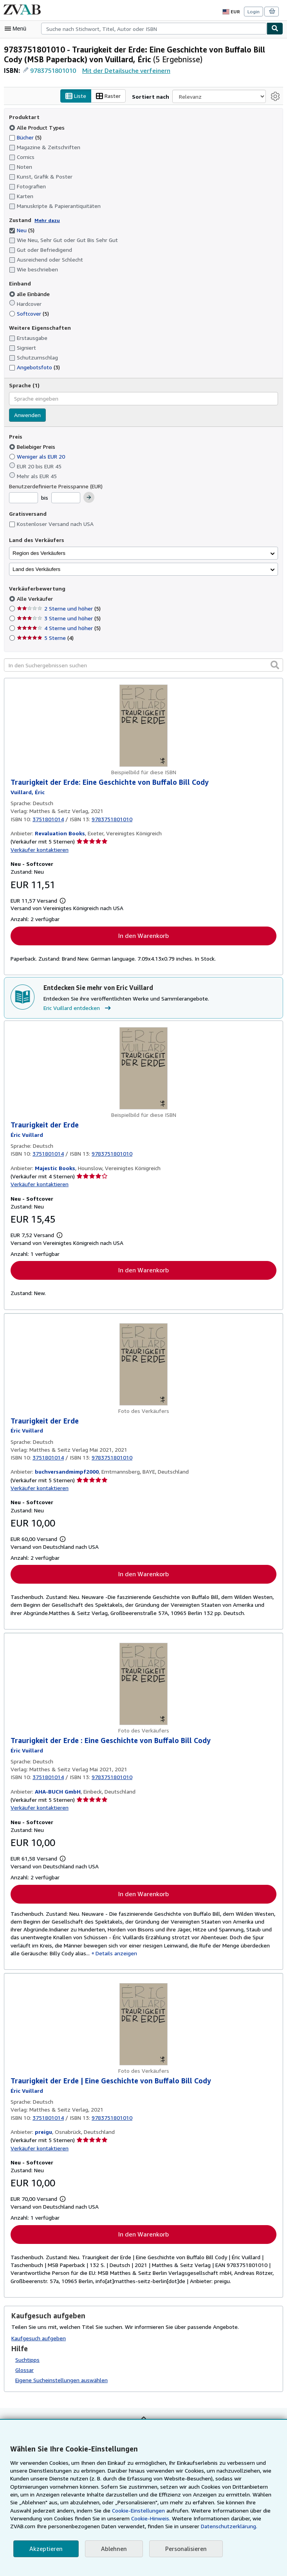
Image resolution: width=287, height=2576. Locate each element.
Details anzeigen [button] (108, 1956)
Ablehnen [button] (111, 2548)
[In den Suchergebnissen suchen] (143, 665)
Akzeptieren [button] (44, 2548)
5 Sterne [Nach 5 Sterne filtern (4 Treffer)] (45, 638)
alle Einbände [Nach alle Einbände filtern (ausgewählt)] (30, 294)
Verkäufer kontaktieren (38, 850)
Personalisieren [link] (182, 2548)
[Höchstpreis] (65, 498)
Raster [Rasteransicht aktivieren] (115, 96)
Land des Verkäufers (36, 569)
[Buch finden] (275, 28)
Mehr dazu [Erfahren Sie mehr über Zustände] (44, 220)
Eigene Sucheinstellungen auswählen (60, 2384)
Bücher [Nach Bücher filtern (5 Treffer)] (25, 137)
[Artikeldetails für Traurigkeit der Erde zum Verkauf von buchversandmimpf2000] (143, 1365)
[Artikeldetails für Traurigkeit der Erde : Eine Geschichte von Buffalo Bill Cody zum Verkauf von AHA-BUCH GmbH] (143, 1685)
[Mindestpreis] (23, 498)
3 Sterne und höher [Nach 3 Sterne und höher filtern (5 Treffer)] (58, 618)
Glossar (24, 2373)
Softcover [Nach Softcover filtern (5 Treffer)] (28, 313)
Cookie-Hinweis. (52, 2518)
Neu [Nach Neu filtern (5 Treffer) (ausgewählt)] (22, 230)
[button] (275, 665)
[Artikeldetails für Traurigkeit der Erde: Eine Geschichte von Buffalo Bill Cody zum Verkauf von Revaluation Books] (143, 726)
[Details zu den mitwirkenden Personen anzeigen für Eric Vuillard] (27, 792)
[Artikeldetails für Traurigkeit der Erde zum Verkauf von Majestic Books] (143, 1069)
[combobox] (154, 28)
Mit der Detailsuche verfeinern (124, 70)
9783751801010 (54, 70)
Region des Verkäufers (39, 553)
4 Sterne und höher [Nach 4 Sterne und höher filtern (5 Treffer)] (58, 628)
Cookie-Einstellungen (54, 2510)
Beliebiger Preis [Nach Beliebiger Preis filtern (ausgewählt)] (33, 447)
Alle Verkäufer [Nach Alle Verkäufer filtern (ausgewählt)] (34, 599)
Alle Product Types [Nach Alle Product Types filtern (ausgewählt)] (36, 127)
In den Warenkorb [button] (143, 935)
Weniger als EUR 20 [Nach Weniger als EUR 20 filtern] (38, 456)
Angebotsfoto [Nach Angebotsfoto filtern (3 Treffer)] (33, 367)
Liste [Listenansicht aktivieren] (83, 96)
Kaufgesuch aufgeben (38, 2341)
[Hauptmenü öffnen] (17, 28)
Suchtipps (27, 2363)
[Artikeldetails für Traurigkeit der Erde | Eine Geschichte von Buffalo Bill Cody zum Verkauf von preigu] (143, 2028)
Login (254, 11)
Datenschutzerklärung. (117, 2526)
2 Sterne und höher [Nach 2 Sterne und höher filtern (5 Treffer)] (58, 608)
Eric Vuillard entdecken (77, 1009)
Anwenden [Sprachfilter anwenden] (27, 415)
